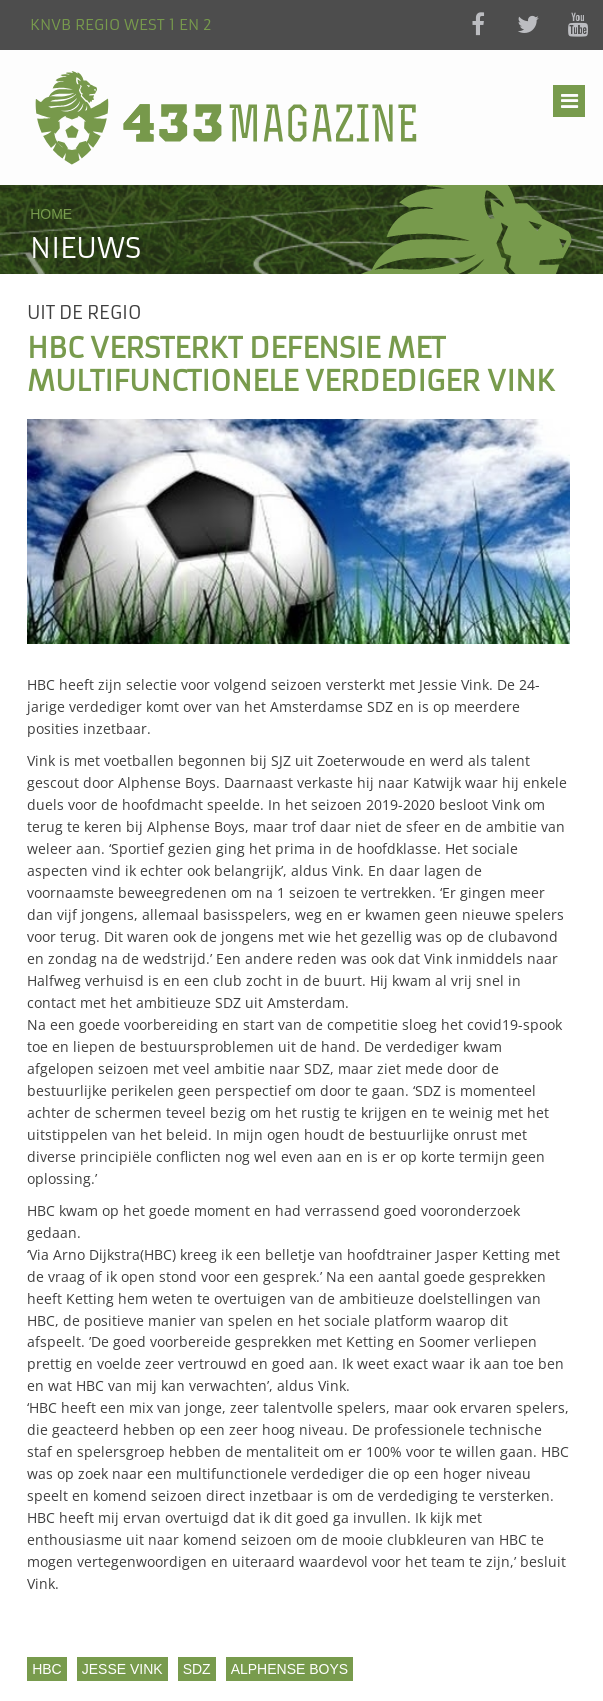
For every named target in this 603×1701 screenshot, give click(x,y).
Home (51, 214)
